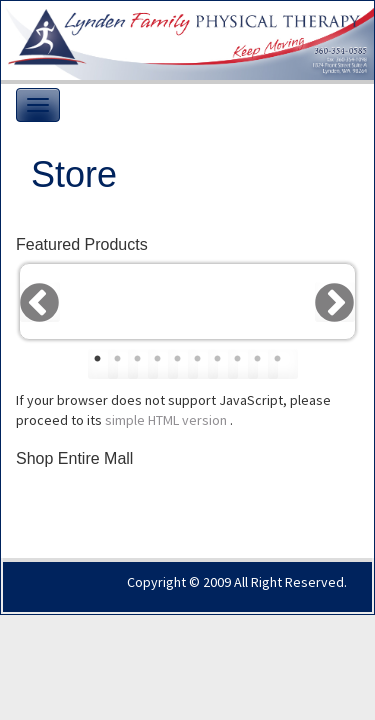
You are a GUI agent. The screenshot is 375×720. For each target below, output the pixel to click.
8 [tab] (243, 364)
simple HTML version (167, 420)
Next (335, 302)
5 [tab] (183, 364)
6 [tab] (203, 364)
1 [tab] (103, 364)
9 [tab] (263, 364)
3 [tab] (143, 364)
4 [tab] (163, 364)
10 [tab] (283, 364)
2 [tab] (123, 364)
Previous (40, 302)
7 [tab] (223, 364)
